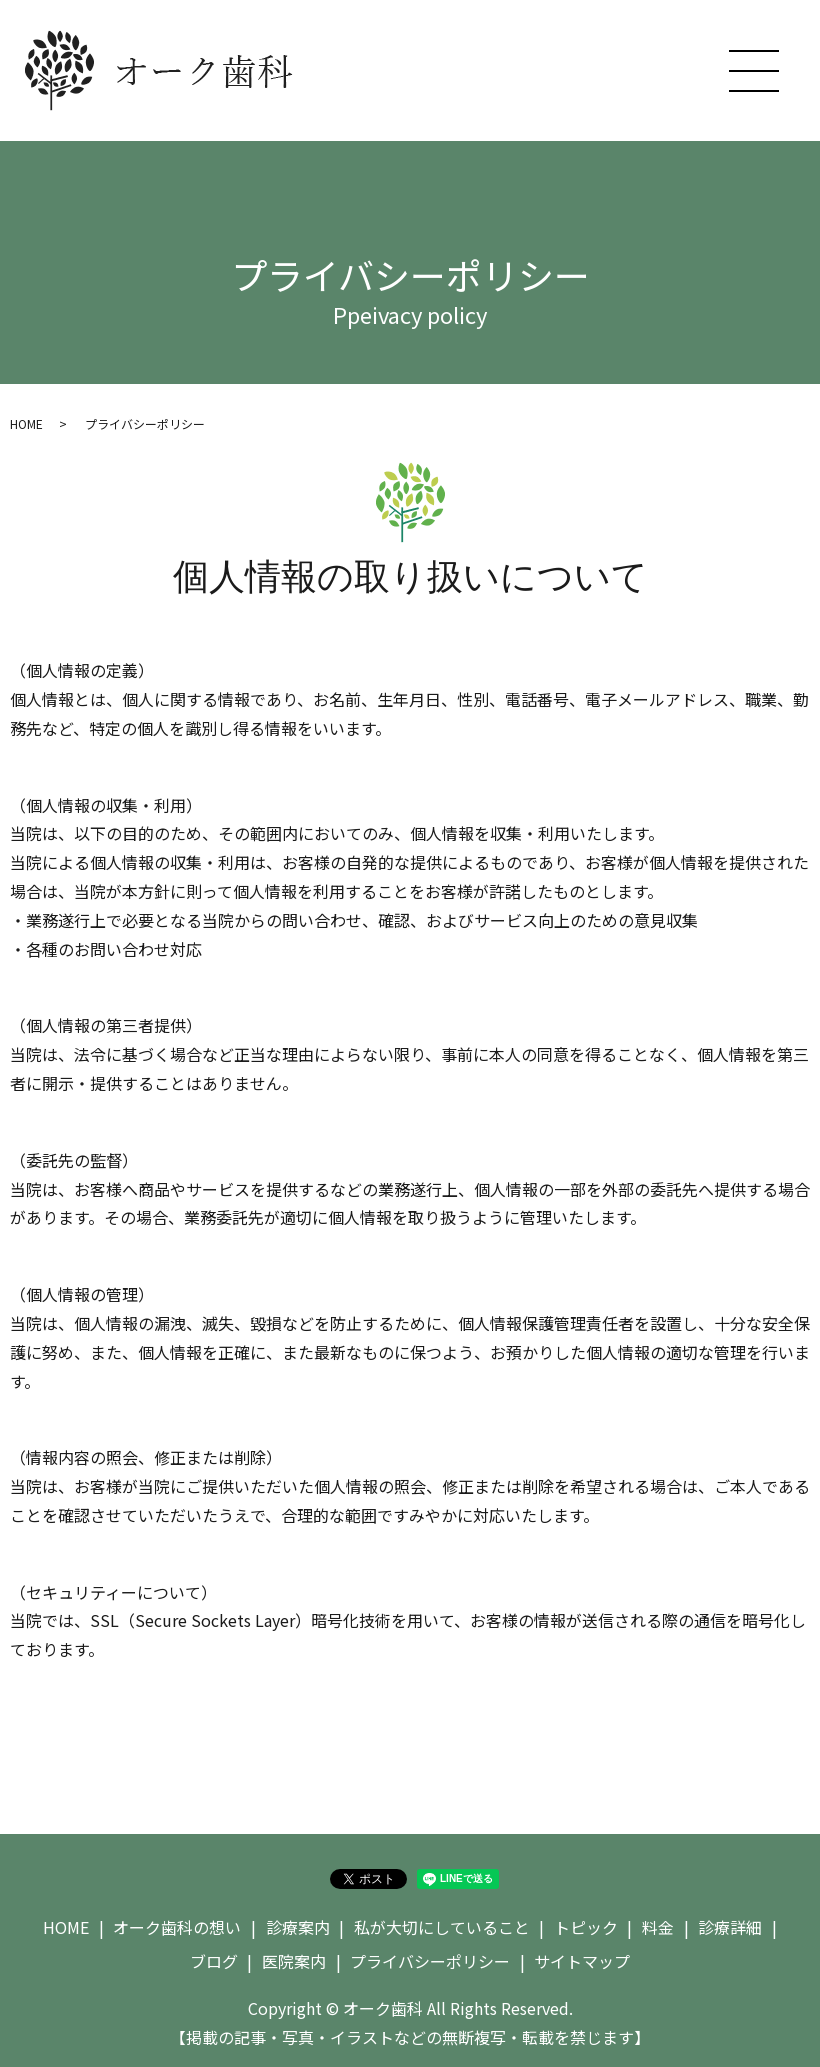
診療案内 (298, 1927)
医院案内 (294, 1961)
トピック (586, 1927)
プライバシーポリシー (430, 1961)
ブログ (214, 1961)
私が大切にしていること (442, 1927)
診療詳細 (730, 1927)
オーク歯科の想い (177, 1927)
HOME (26, 423)
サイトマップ (582, 1961)
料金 (658, 1927)
